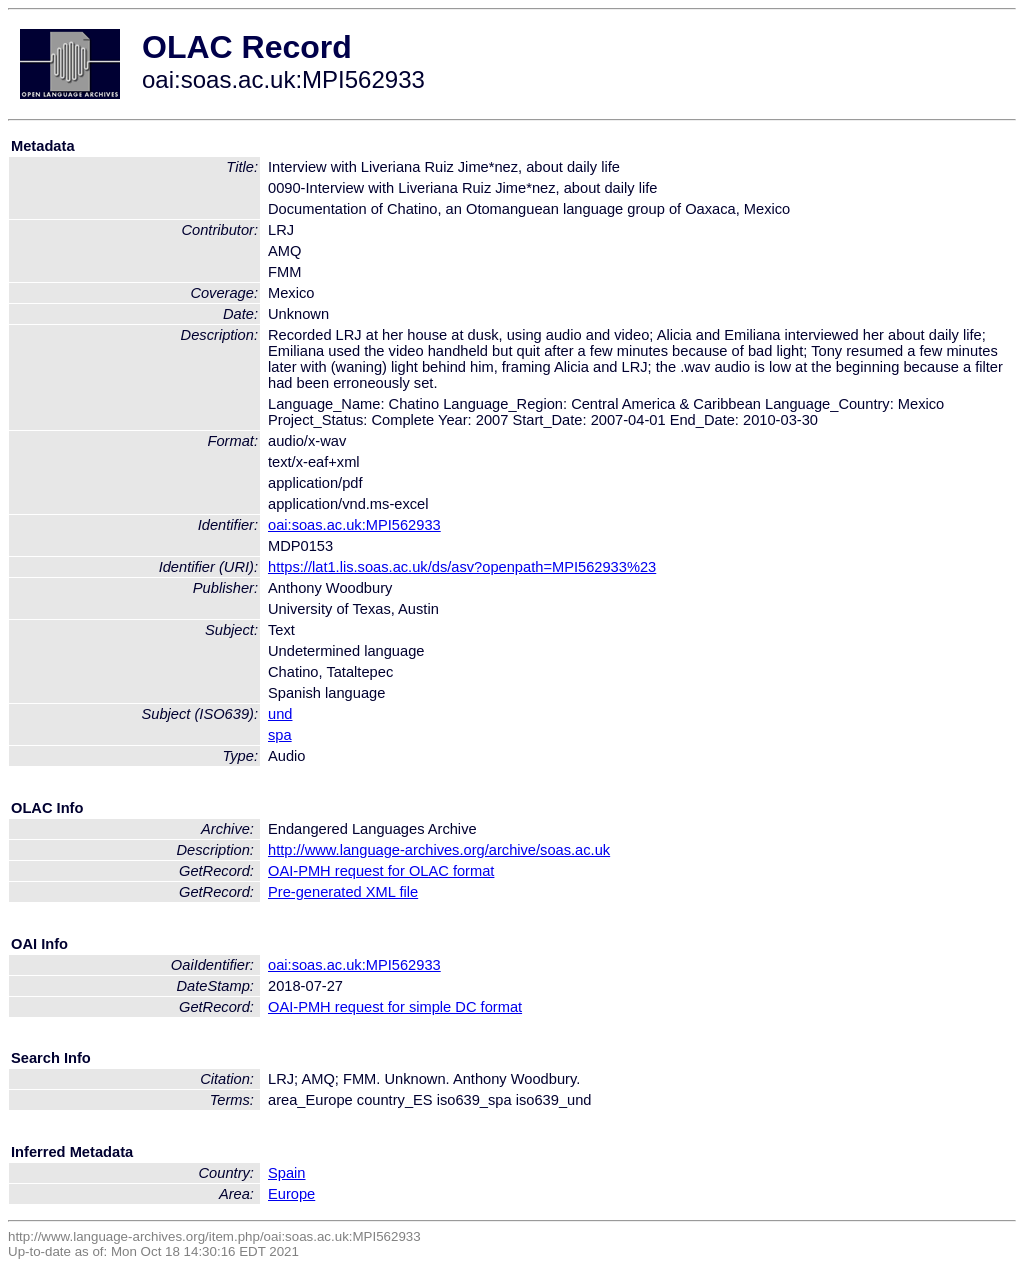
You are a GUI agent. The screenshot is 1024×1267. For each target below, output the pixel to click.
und (280, 714)
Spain (287, 1173)
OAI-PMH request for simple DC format (395, 1007)
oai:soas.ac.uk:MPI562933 (354, 525)
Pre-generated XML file (343, 892)
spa (280, 735)
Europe (291, 1194)
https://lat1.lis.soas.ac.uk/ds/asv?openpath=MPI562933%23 (462, 567)
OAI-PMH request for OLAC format (381, 871)
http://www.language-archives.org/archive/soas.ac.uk (439, 850)
